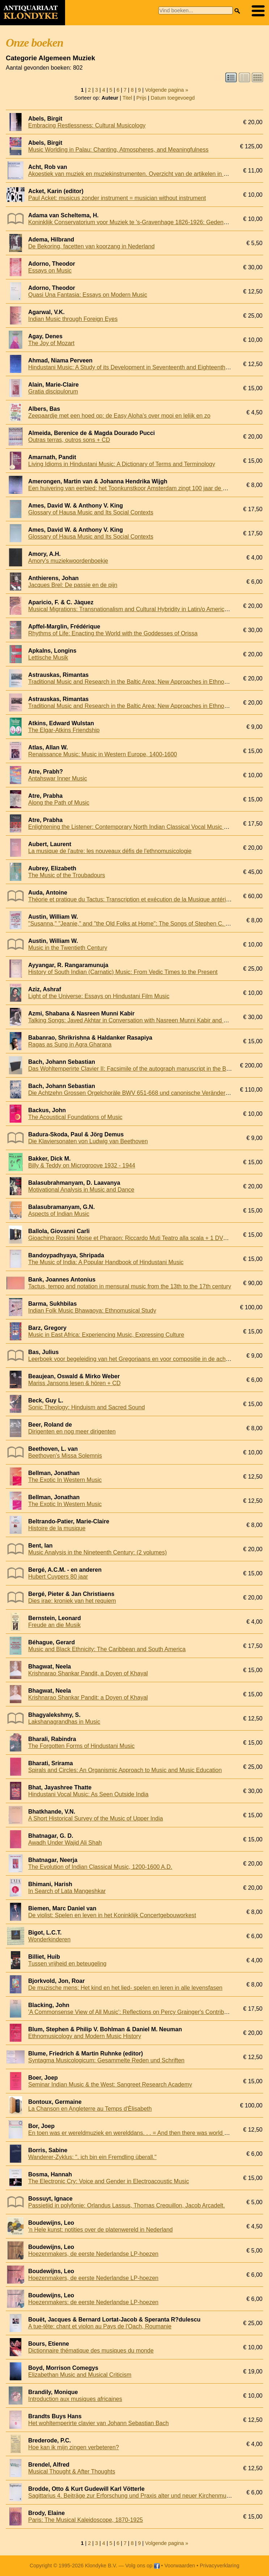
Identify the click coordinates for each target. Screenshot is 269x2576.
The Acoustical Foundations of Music (75, 1117)
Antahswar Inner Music (57, 778)
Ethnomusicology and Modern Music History (84, 2036)
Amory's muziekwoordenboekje (68, 561)
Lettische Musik (48, 657)
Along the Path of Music (58, 803)
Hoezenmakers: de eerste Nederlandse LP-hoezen (93, 2302)
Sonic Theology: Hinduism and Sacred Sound (86, 1407)
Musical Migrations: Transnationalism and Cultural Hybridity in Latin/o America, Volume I (140, 609)
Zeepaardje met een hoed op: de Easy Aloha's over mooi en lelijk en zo (119, 416)
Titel (127, 98)
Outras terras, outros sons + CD (69, 440)
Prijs (141, 98)
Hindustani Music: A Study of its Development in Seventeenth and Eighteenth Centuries (140, 367)
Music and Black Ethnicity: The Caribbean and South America (107, 1649)
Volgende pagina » (166, 90)
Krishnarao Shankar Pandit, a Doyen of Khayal (88, 1673)
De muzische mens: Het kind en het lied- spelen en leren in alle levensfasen (125, 1988)
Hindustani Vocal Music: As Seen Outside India (88, 1794)
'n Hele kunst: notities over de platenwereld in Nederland (100, 2230)
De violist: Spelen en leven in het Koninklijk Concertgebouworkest (112, 1915)
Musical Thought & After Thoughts (71, 2471)
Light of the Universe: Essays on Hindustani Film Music (98, 996)
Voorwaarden (180, 2565)
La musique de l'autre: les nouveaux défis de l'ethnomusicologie (110, 851)
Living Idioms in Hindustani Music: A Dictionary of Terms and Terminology (121, 464)
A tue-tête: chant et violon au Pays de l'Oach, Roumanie (99, 2326)
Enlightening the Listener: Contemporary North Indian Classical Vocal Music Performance (142, 827)
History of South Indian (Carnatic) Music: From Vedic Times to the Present (123, 972)
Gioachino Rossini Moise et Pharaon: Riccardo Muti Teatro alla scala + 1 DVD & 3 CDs (139, 1238)
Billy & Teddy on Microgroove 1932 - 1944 (81, 1165)
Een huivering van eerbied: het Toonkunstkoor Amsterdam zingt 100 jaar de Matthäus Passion (148, 488)
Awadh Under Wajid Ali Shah (65, 1843)
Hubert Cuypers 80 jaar (58, 1577)
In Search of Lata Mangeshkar (67, 1891)
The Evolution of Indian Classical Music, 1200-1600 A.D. (100, 1867)
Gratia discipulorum (53, 391)
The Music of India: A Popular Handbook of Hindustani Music (106, 1262)
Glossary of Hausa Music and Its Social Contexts (90, 512)
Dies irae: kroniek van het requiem (72, 1601)
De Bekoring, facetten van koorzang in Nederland (91, 246)
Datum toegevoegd (173, 98)
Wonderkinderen (49, 1939)
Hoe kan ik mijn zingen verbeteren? (73, 2447)
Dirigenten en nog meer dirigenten (72, 1431)
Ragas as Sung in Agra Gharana (69, 1044)
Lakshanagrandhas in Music (64, 1722)
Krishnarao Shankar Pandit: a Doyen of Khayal (88, 1697)
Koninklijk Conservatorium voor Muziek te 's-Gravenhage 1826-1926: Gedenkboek (133, 222)
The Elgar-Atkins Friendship (63, 730)
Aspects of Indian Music (58, 1214)
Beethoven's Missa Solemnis (65, 1456)
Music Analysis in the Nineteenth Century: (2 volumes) (97, 1552)
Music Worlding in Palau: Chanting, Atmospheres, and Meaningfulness (118, 150)
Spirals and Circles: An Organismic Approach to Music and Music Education (125, 1770)
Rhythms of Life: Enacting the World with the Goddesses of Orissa (112, 633)
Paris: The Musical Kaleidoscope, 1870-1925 (85, 2520)
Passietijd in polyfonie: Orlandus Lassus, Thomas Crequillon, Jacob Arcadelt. (126, 2205)
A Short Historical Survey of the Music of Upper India (95, 1818)
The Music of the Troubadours (66, 875)
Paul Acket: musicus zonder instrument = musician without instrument (117, 198)
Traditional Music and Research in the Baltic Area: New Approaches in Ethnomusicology (140, 682)
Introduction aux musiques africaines (75, 2399)
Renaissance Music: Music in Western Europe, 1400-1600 (102, 754)
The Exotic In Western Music (65, 1480)
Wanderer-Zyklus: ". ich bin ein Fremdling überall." (92, 2157)
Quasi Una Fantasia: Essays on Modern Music (87, 295)
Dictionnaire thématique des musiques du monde (91, 2350)
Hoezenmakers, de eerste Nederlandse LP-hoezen (93, 2254)
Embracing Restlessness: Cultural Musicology (87, 125)
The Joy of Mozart (51, 343)
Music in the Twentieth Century (67, 948)
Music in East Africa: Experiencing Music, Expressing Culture (106, 1335)
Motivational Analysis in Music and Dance (81, 1190)
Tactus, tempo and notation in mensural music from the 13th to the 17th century (129, 1286)
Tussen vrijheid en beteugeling (67, 1964)
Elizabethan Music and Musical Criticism (79, 2375)
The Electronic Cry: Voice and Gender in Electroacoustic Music (108, 2181)
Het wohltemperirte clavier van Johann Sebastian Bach (98, 2423)
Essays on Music (50, 270)
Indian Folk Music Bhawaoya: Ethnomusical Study (92, 1310)
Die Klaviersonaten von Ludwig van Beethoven (88, 1141)
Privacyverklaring (220, 2565)
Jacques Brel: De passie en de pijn (72, 585)
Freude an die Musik (54, 1625)
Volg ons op (142, 2565)
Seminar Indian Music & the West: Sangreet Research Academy (110, 2084)
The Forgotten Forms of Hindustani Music (81, 1746)
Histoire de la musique (56, 1528)
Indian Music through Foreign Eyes (73, 319)
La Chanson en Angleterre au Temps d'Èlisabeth (90, 2109)
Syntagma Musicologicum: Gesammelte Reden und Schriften (106, 2060)
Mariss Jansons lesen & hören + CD (74, 1383)
